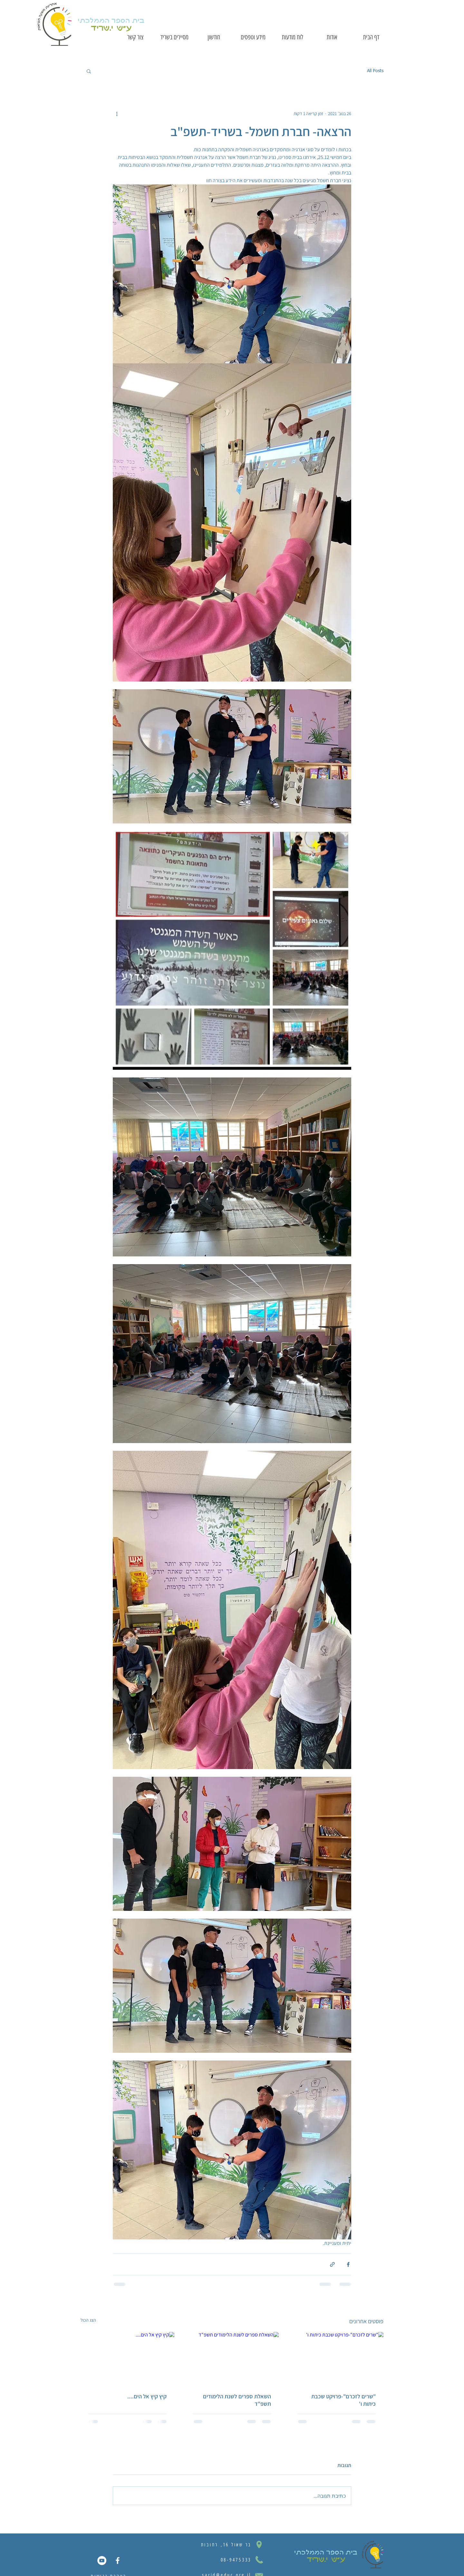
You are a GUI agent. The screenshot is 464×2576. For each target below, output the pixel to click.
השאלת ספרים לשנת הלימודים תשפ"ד (237, 2400)
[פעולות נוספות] (117, 113)
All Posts (375, 71)
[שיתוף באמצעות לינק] (332, 2264)
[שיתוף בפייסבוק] (348, 2264)
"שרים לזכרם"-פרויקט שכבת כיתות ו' (343, 2400)
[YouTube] (101, 2560)
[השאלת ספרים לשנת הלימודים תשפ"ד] (232, 2358)
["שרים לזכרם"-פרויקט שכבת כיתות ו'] (336, 2358)
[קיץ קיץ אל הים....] (127, 2358)
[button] (89, 71)
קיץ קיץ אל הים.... (147, 2396)
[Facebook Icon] (117, 2560)
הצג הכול (88, 2320)
